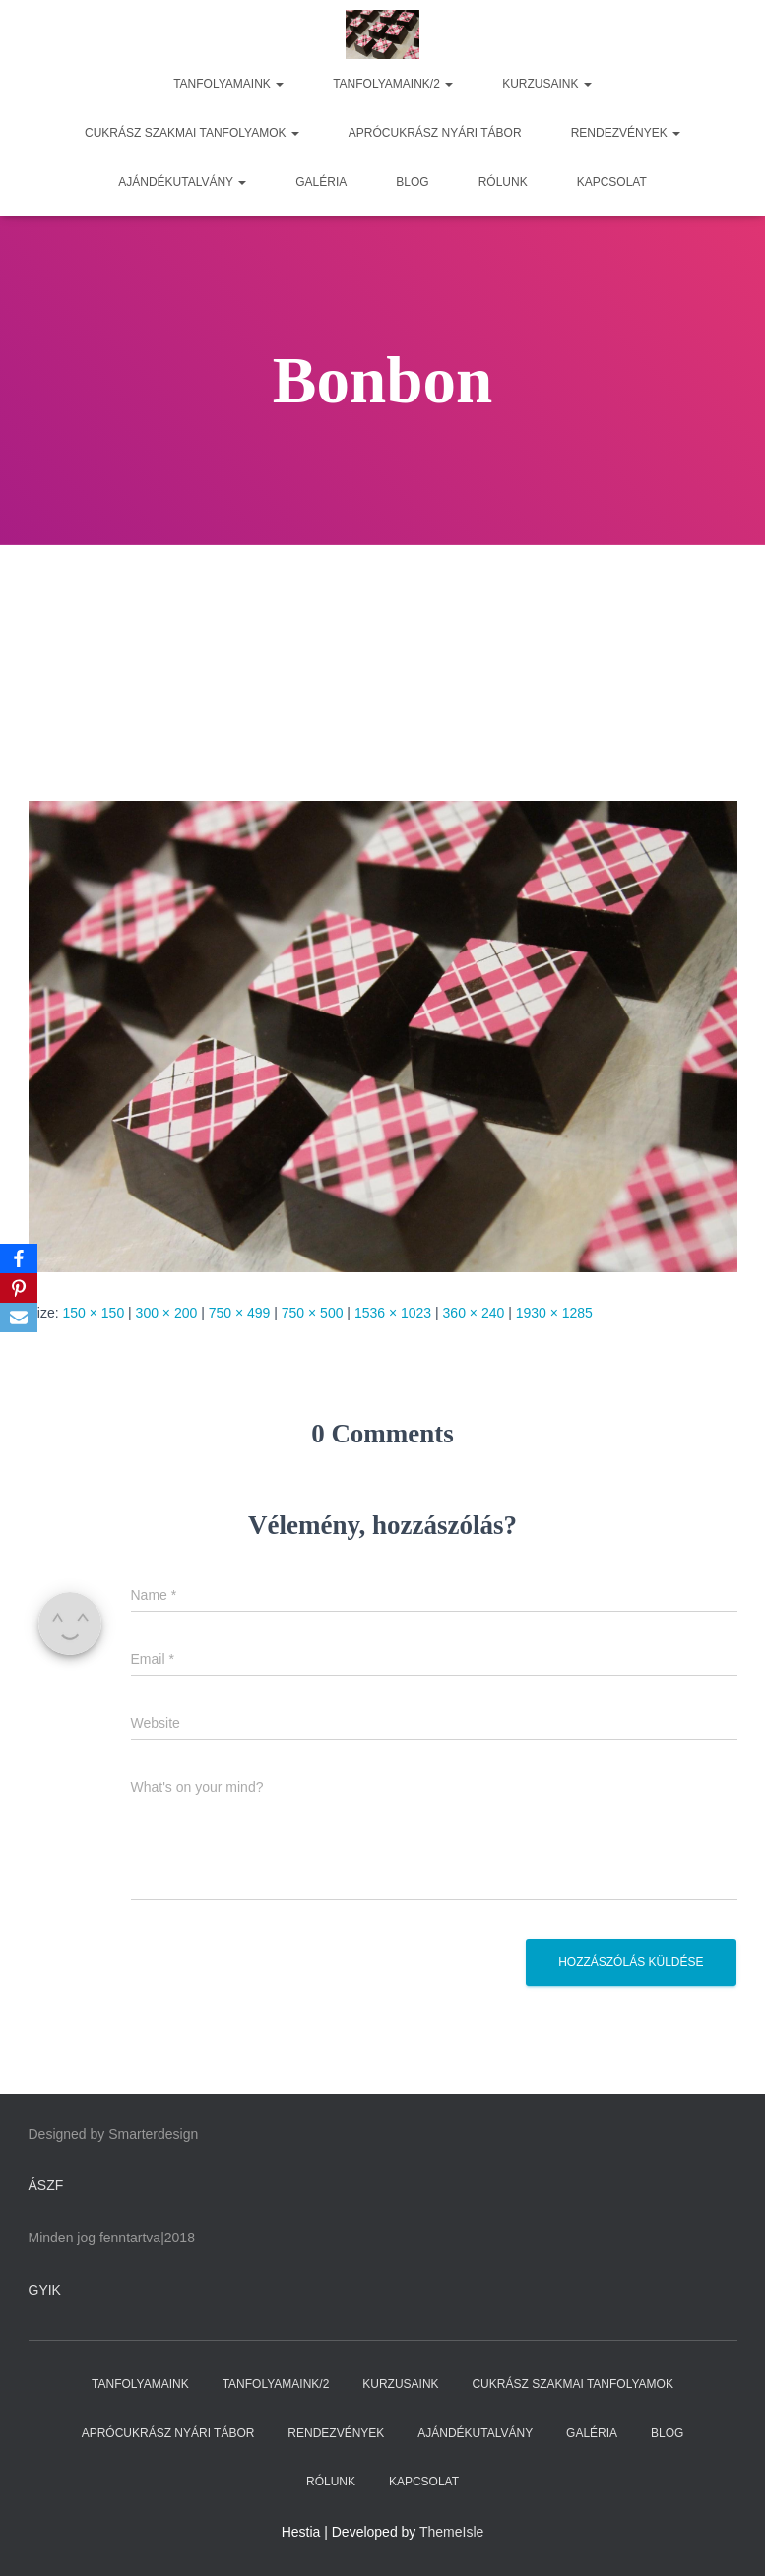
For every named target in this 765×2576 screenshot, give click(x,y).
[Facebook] (18, 1258)
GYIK (45, 2290)
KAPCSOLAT (612, 182)
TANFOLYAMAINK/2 (393, 84)
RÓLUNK (503, 182)
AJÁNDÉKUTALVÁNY (182, 182)
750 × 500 (313, 1312)
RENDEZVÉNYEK (625, 133)
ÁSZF (46, 2185)
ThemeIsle (451, 2532)
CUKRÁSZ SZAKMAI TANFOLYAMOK (192, 133)
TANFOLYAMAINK (228, 84)
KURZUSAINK (547, 84)
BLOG (412, 182)
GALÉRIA (321, 182)
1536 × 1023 (392, 1312)
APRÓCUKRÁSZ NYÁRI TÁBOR (435, 133)
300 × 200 (167, 1312)
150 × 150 (94, 1312)
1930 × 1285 (554, 1312)
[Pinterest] (18, 1288)
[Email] (18, 1317)
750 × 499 (240, 1312)
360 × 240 (474, 1312)
